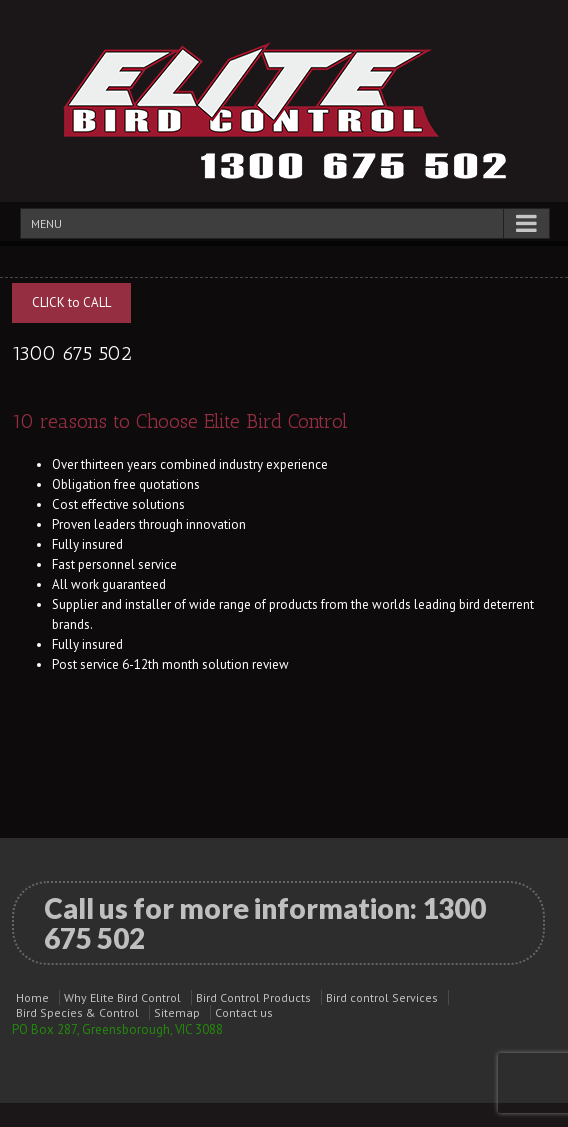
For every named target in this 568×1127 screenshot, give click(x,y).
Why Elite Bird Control (122, 997)
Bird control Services (382, 997)
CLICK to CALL (71, 302)
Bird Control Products (253, 997)
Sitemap (177, 1012)
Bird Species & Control (77, 1012)
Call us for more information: (265, 923)
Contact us (244, 1012)
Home (32, 997)
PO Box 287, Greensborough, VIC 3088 (117, 1029)
